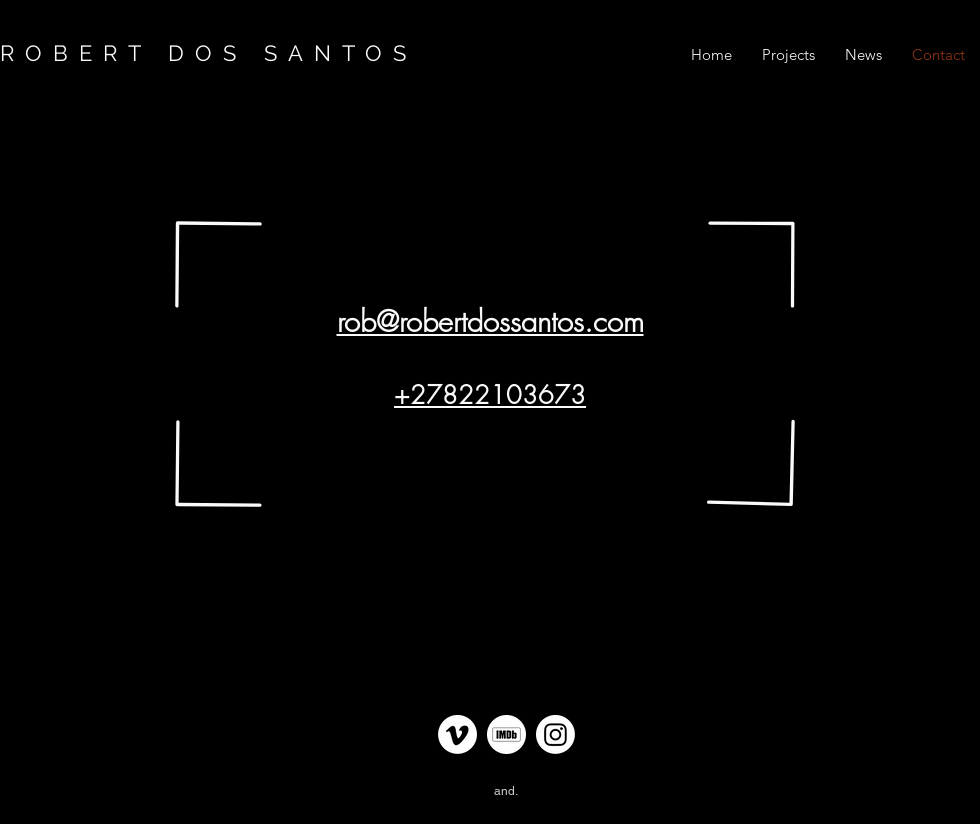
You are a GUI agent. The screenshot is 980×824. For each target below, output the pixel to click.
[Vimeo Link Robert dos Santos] (457, 734)
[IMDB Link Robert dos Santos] (506, 734)
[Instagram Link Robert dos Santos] (555, 734)
